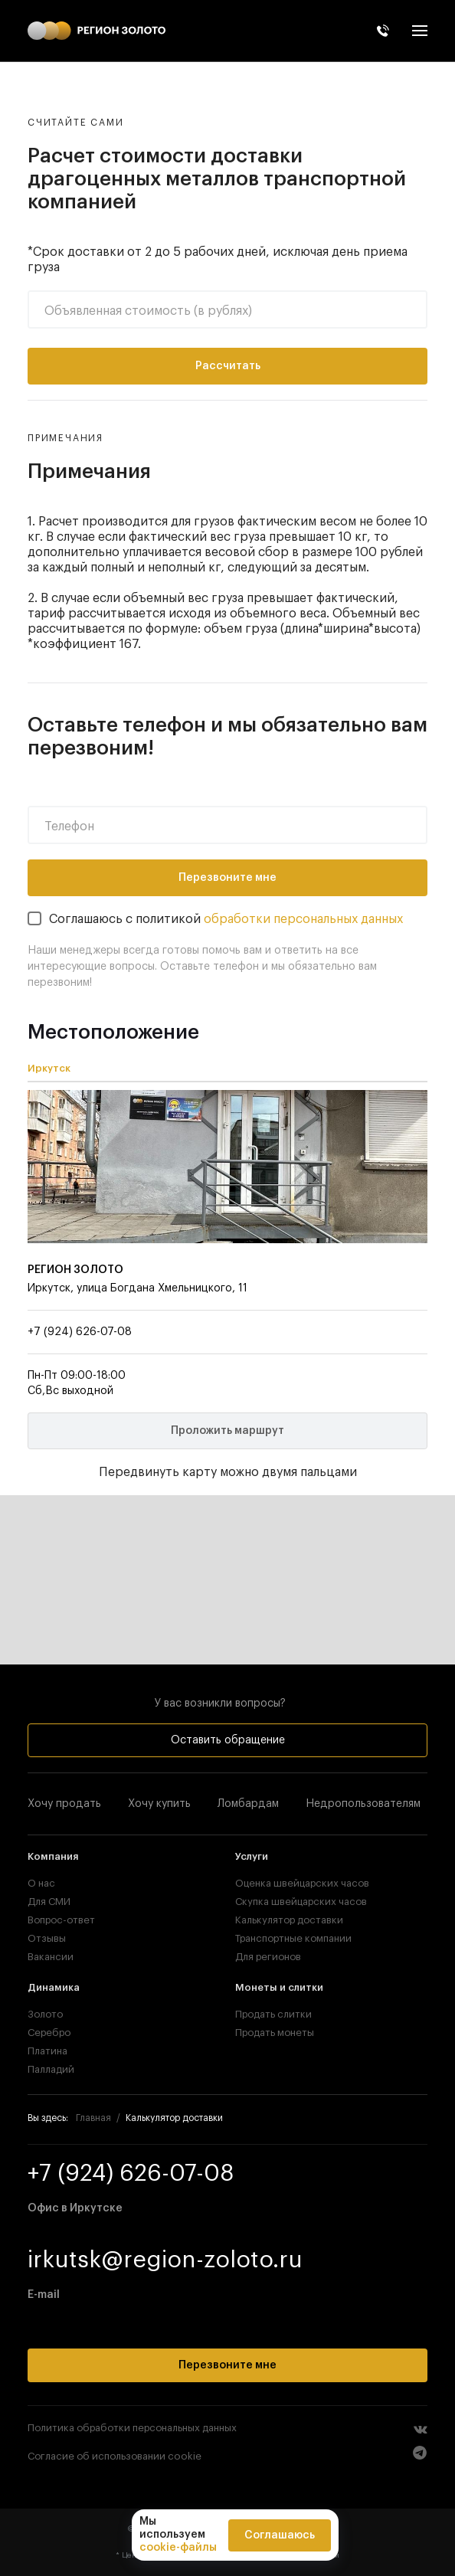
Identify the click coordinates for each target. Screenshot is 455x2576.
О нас (41, 1883)
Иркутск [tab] (49, 1068)
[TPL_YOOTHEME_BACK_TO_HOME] (96, 30)
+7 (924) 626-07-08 (80, 1332)
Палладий (51, 2069)
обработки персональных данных (303, 919)
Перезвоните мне (227, 877)
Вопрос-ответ (61, 1920)
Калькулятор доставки (289, 1920)
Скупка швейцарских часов (301, 1902)
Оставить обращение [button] (228, 1740)
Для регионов (268, 1957)
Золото (45, 2014)
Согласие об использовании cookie (114, 2456)
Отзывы (47, 1938)
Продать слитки (273, 2014)
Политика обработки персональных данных (132, 2428)
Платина (47, 2051)
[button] (419, 30)
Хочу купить (159, 1804)
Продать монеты (274, 2033)
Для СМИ (49, 1902)
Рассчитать (227, 366)
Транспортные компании (293, 1938)
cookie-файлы (178, 2547)
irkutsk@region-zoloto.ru (165, 2259)
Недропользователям (363, 1804)
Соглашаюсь (279, 2535)
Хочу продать (64, 1804)
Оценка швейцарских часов (302, 1883)
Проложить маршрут (227, 1430)
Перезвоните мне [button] (227, 2365)
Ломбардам (248, 1804)
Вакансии (51, 1957)
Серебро (49, 2033)
